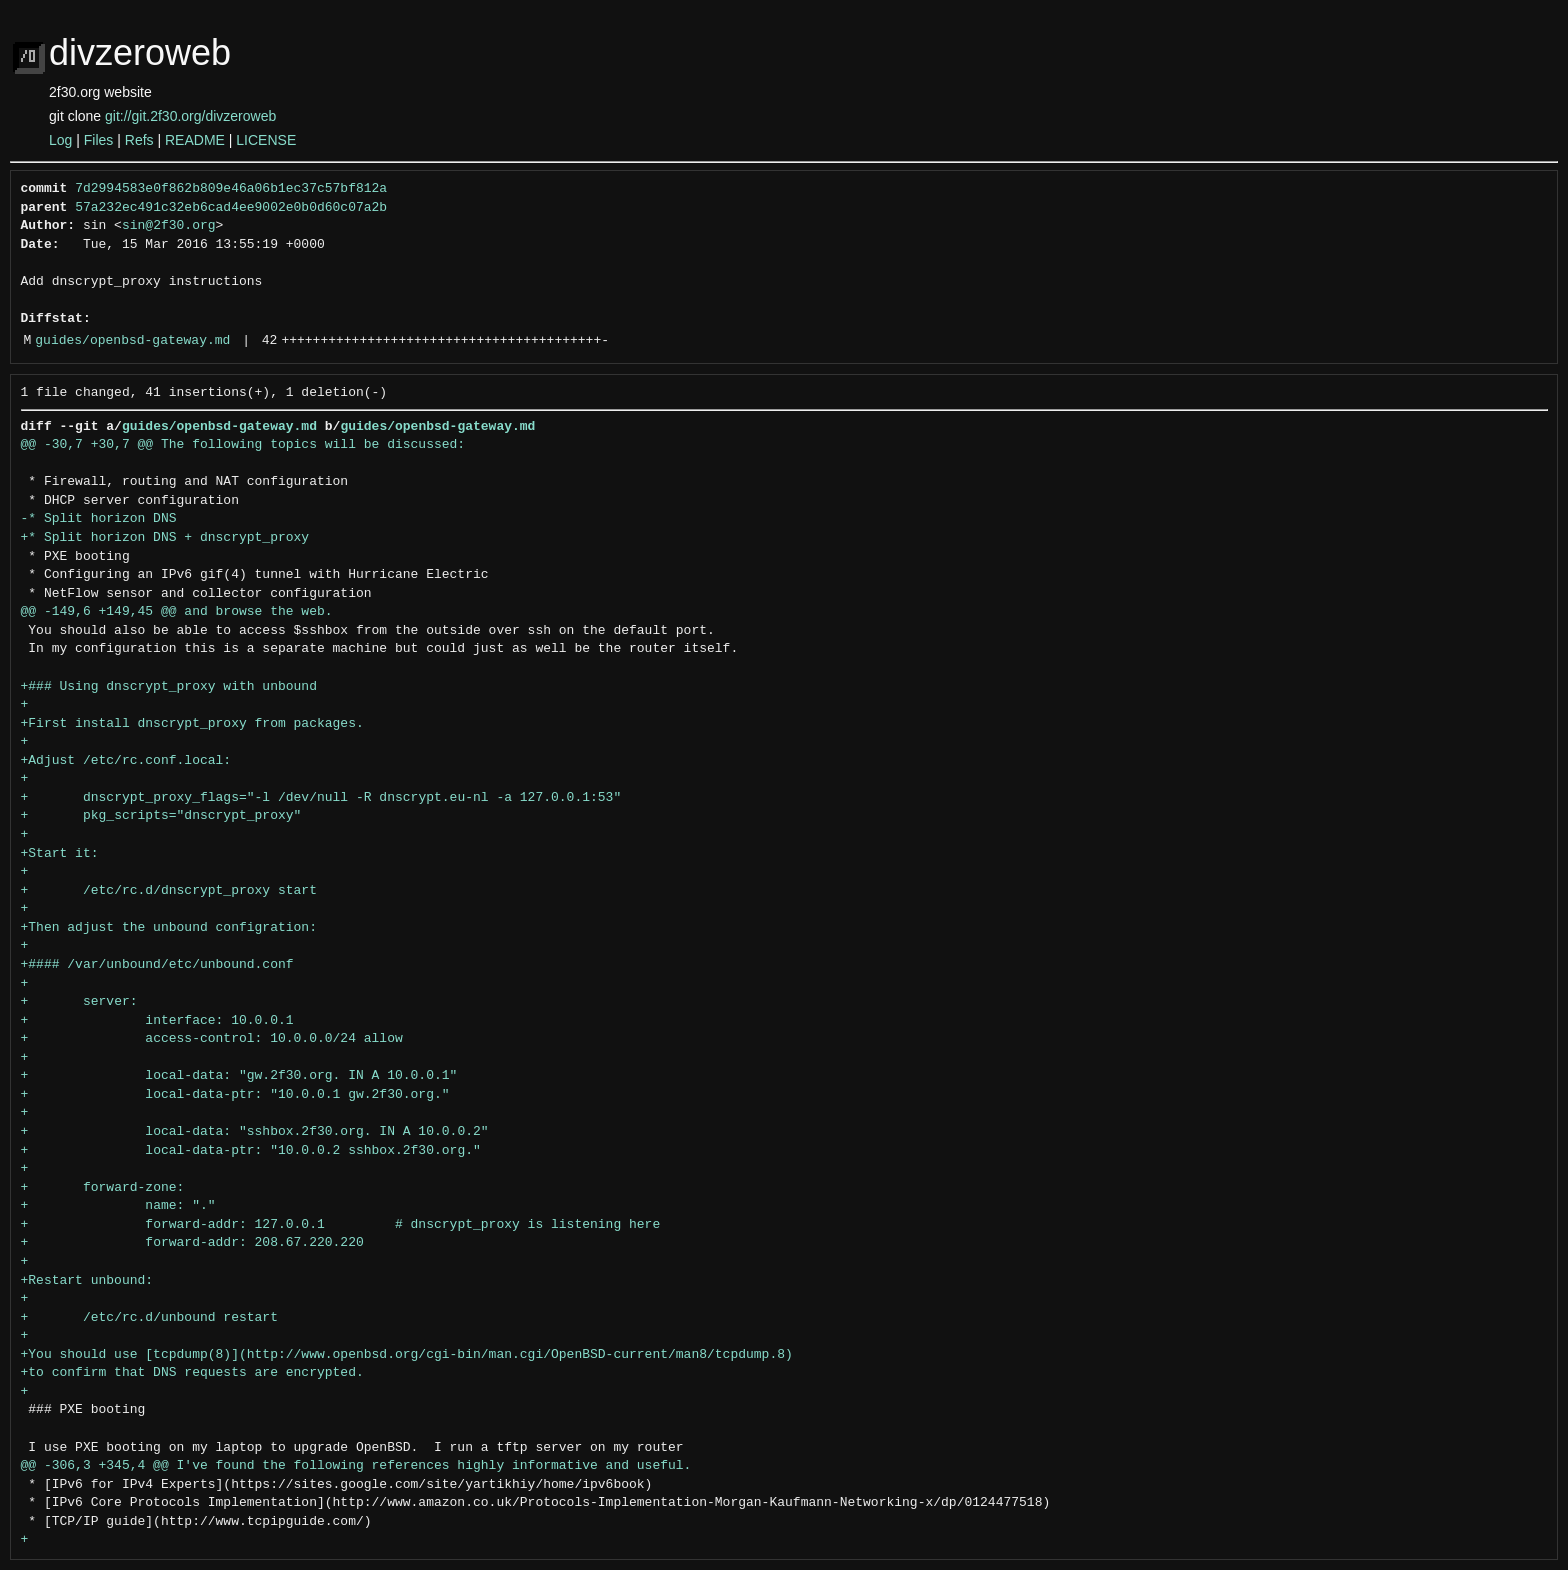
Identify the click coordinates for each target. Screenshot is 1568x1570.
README (195, 140)
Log (60, 140)
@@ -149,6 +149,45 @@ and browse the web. (177, 612)
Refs (139, 140)
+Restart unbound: (87, 1281)
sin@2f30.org (169, 226)
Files (99, 140)
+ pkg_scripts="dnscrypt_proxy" (161, 816)
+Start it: (60, 854)
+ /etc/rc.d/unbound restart (149, 1318)
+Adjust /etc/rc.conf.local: (126, 761)
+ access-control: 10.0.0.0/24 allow (212, 1039)
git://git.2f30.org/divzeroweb (190, 116)
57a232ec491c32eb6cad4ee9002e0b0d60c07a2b (231, 208)
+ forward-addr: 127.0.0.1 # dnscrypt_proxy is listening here (341, 1225)
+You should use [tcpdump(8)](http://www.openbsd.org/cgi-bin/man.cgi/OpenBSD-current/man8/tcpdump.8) (407, 1355)
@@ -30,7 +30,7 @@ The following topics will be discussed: (243, 445)
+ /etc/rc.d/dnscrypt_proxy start (169, 891)
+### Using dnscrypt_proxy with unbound (169, 687)
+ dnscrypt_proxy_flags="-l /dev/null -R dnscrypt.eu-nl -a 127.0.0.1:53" (321, 798)
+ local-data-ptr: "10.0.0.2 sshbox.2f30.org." (251, 1151)
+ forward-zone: (103, 1188)
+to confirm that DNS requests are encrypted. (192, 1373)
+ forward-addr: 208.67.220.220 (192, 1243)
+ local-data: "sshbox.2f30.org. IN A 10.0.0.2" (255, 1132)
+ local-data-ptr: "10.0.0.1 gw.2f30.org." (235, 1095)
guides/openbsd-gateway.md (132, 341)
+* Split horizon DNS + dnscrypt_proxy (165, 538)
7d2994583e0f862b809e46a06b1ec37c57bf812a (231, 189)
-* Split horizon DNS (99, 519)
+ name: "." (118, 1206)
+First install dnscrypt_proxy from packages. (192, 724)
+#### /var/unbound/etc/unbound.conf (157, 965)
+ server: (79, 1002)
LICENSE (266, 140)
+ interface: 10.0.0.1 (157, 1021)
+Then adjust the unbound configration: (169, 928)
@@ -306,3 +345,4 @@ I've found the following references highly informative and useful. (356, 1466)
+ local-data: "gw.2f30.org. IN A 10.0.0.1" (239, 1076)
